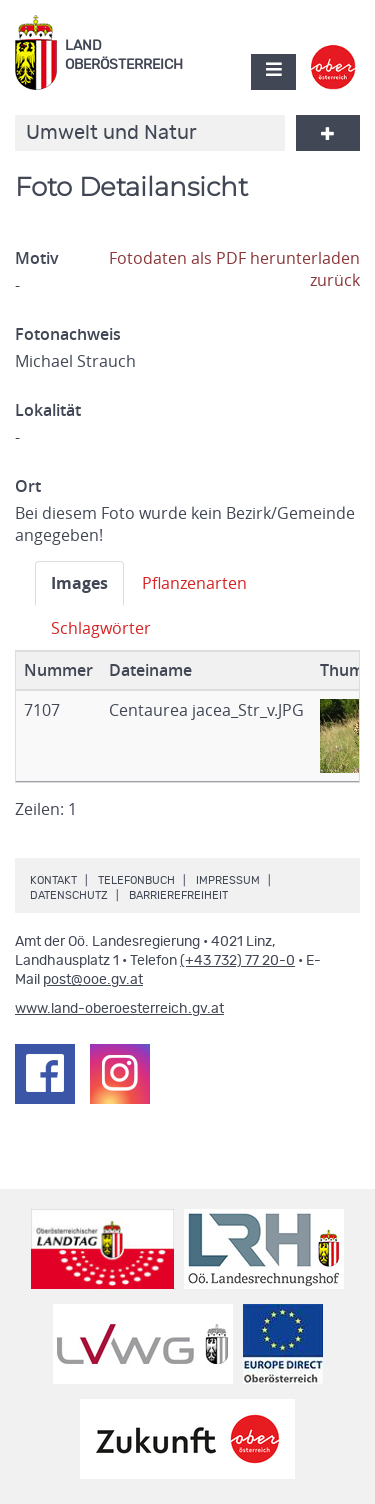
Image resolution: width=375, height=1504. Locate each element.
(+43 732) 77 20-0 (237, 961)
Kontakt (53, 880)
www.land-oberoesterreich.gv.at (119, 1009)
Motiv (37, 258)
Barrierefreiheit (178, 895)
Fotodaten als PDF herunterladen (234, 258)
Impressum (228, 880)
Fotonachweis (68, 334)
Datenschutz (69, 895)
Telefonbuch (136, 880)
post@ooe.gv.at (93, 980)
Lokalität (48, 410)
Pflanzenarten (194, 583)
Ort (28, 486)
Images (79, 583)
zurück (335, 280)
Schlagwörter (101, 628)
